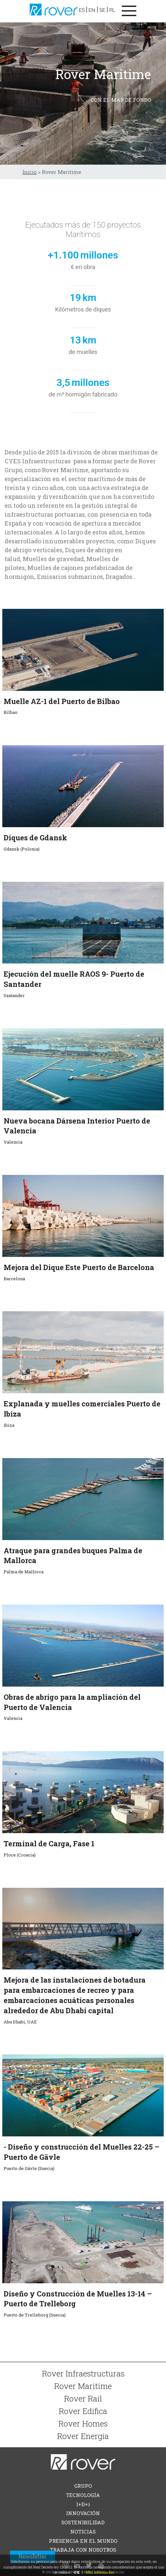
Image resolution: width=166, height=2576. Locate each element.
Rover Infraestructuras (83, 2373)
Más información (100, 2572)
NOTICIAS (83, 2531)
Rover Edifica (83, 2411)
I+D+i (83, 2504)
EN (91, 10)
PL (112, 10)
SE (102, 10)
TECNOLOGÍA (83, 2495)
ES (82, 10)
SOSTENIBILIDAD (83, 2522)
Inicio (29, 172)
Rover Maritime (83, 2386)
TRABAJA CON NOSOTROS (83, 2549)
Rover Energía (83, 2436)
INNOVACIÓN (83, 2513)
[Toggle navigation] (129, 11)
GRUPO (83, 2485)
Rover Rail (83, 2398)
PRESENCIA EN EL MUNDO (83, 2540)
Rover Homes (83, 2423)
